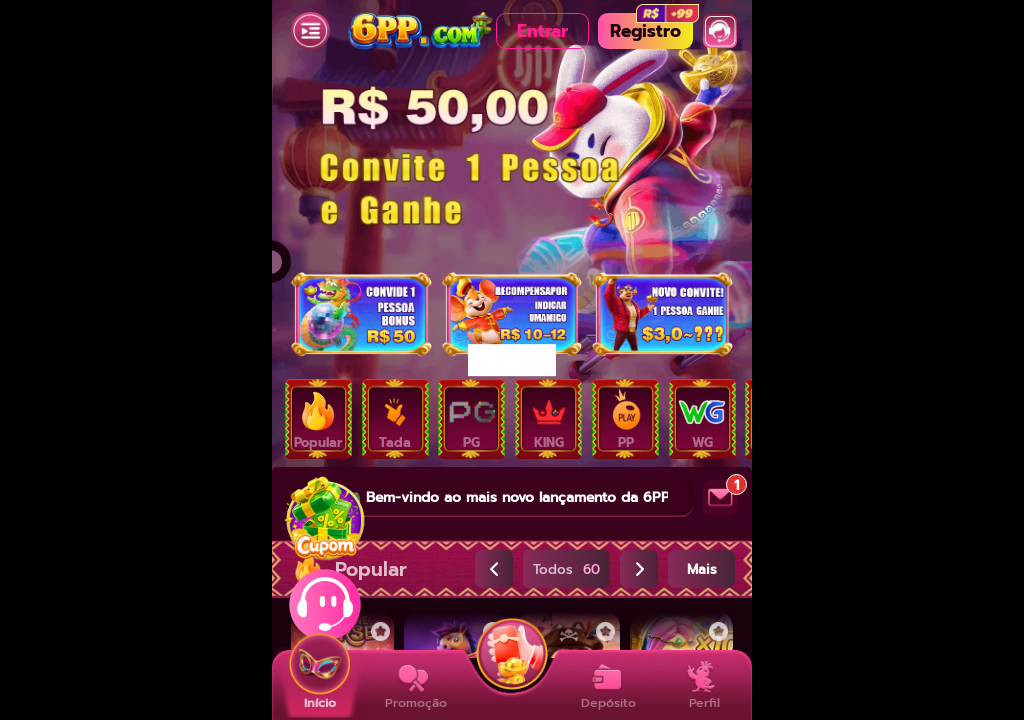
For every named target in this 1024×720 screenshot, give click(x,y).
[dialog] (512, 360)
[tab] (318, 419)
